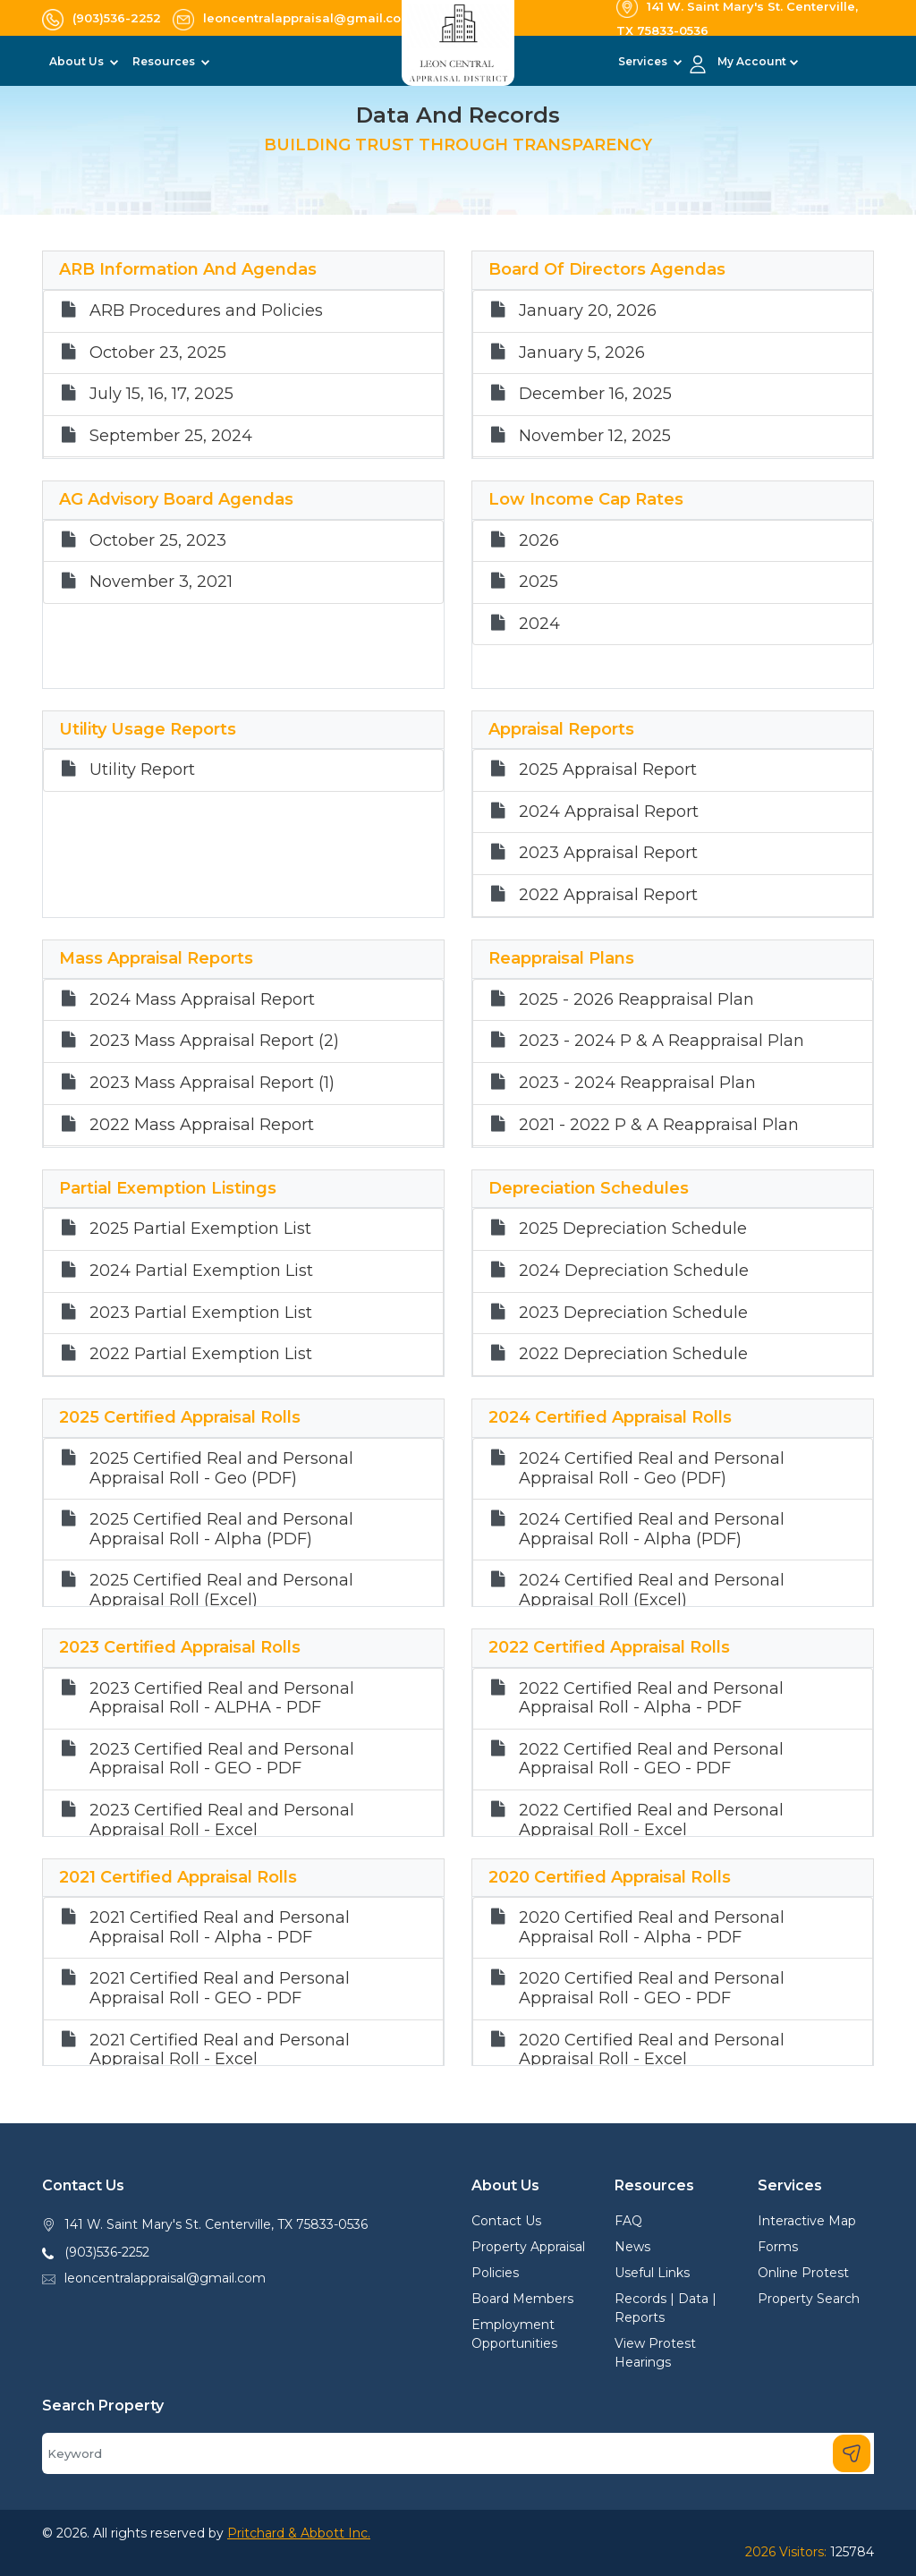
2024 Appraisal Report (609, 812)
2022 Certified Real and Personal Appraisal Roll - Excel (651, 1820)
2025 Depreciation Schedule (633, 1229)
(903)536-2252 (106, 2252)
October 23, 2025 (157, 353)
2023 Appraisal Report (608, 853)
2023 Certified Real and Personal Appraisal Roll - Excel (221, 1820)
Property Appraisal (528, 2247)
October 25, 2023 (157, 540)
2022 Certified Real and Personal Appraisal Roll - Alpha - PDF (651, 1698)
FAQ (628, 2221)
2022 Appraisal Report (608, 895)
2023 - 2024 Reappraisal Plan (637, 1083)
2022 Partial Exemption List (200, 1354)
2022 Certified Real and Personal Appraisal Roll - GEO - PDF (651, 1759)
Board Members (522, 2299)
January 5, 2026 (582, 353)
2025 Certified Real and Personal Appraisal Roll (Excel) (221, 1590)
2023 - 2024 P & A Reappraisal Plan (661, 1041)
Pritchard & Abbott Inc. (298, 2533)
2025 (538, 582)
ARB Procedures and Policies (206, 311)
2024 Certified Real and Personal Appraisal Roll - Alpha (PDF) (652, 1529)
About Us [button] (77, 61)
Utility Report (142, 770)
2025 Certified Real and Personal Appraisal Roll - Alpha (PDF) (221, 1529)
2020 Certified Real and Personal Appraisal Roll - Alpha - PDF (652, 1928)
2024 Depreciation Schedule (634, 1271)
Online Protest (803, 2273)
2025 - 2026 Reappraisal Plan (636, 999)
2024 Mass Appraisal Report (202, 999)
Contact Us (506, 2221)
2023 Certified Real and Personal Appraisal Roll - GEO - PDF (221, 1759)
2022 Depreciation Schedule (633, 1354)
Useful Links (652, 2273)
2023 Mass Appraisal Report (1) (212, 1083)
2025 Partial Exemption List (200, 1229)
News (632, 2247)
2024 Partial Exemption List (201, 1271)
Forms (778, 2247)
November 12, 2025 (595, 436)
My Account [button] (751, 61)
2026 (539, 540)
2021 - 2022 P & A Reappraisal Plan (659, 1125)
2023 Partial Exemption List (200, 1313)
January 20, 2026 (588, 311)
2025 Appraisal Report (608, 770)
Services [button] (644, 61)
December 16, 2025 (595, 394)
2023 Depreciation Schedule (633, 1313)
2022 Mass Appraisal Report (201, 1125)
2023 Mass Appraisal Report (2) (214, 1041)
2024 (539, 624)
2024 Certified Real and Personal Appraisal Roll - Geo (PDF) (652, 1469)
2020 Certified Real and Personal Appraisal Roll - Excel (652, 2050)
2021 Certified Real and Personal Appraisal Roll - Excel (219, 2050)
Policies (495, 2273)
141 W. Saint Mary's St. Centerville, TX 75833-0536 (216, 2224)
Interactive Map (807, 2221)
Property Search (809, 2299)
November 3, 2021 (161, 582)
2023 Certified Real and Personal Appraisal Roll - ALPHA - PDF (221, 1698)
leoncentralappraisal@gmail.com (165, 2278)
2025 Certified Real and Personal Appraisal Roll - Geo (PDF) (221, 1469)
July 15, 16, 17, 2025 (161, 394)
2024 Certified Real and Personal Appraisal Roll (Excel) (652, 1590)
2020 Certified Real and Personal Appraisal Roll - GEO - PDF (652, 1988)
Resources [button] (165, 61)
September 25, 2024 (170, 436)
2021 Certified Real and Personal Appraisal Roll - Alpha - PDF (219, 1928)
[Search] (458, 2453)
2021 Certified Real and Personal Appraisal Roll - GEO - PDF (219, 1988)
